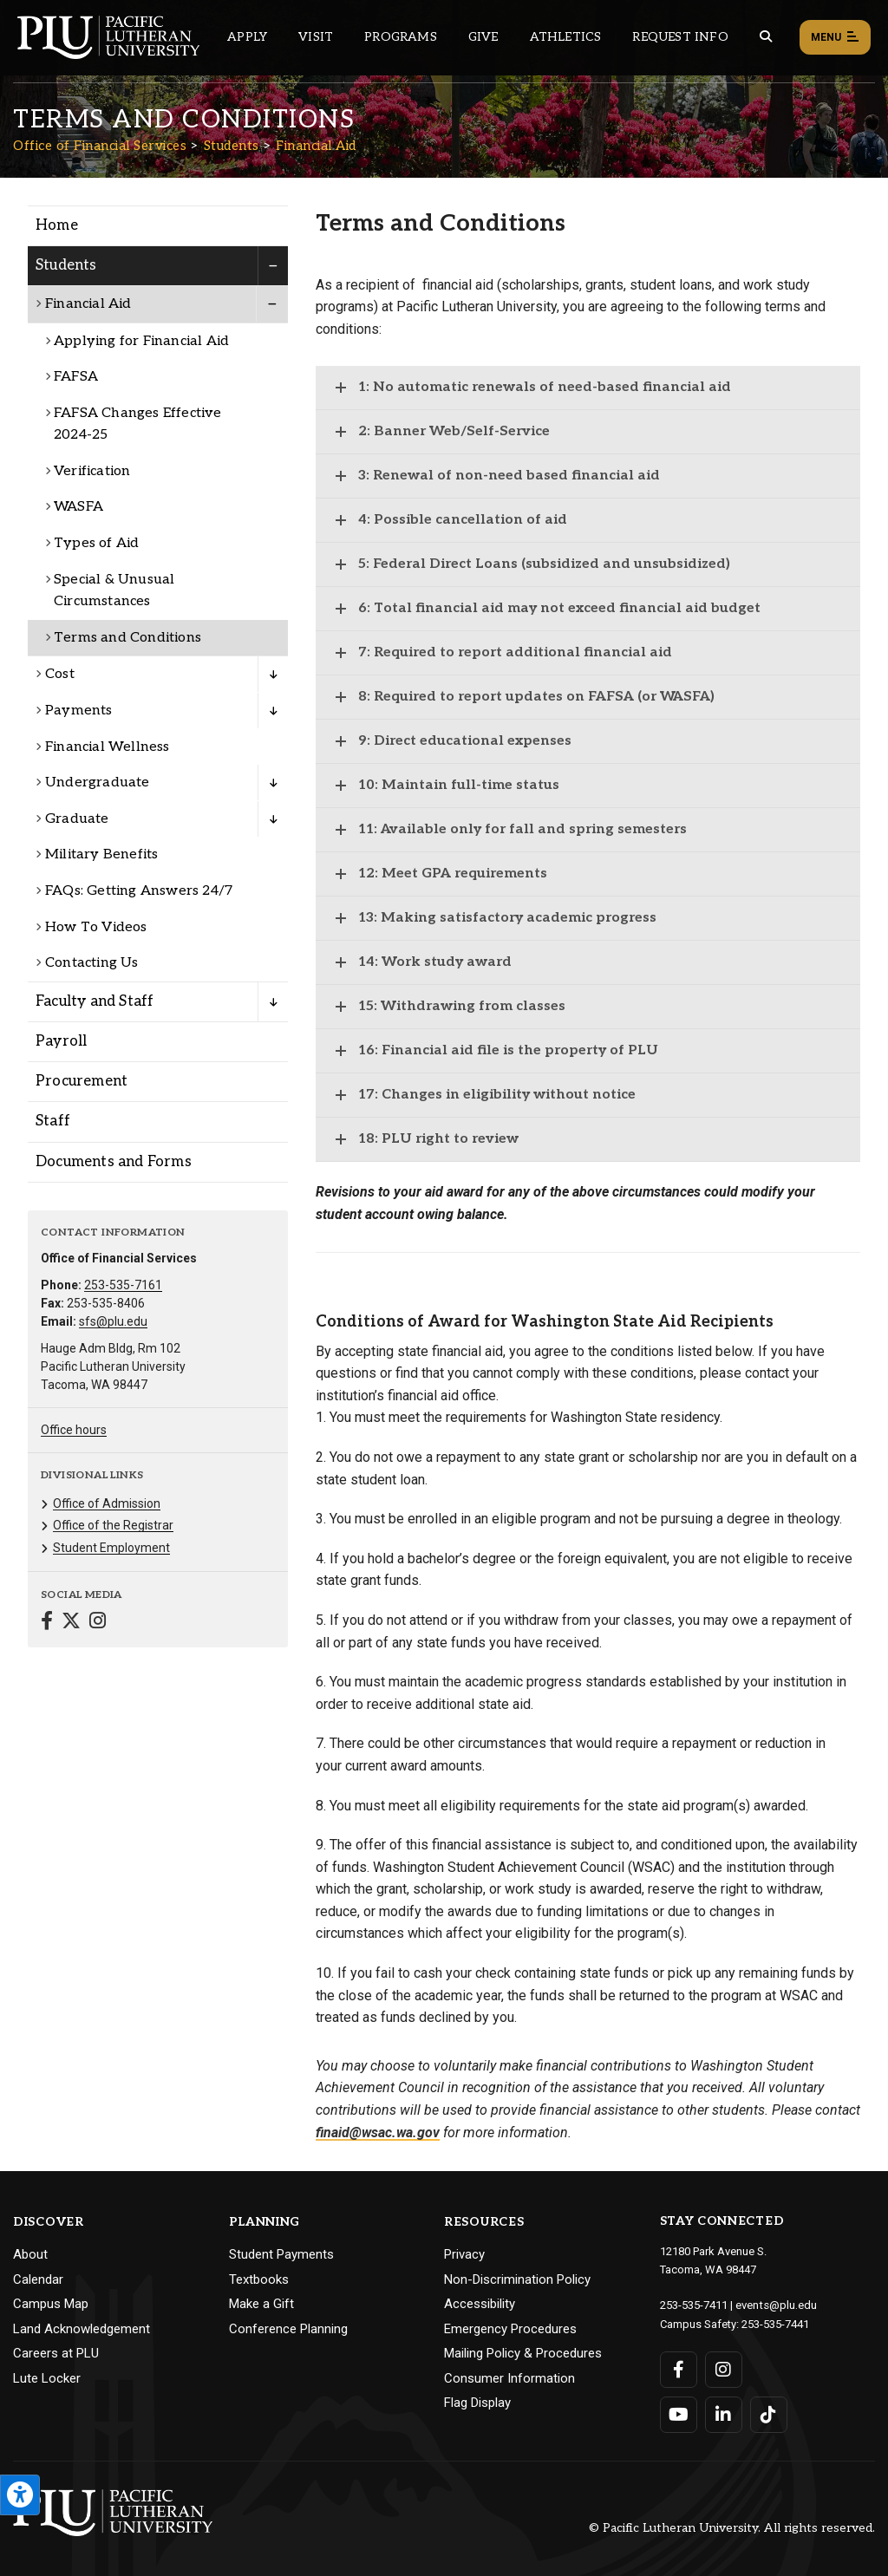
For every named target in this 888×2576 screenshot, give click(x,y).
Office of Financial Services (99, 145)
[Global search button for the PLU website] (766, 36)
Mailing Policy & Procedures (523, 2353)
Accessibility (479, 2304)
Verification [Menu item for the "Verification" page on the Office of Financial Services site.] (92, 471)
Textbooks (259, 2279)
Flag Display (477, 2402)
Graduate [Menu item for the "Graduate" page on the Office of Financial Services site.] (77, 819)
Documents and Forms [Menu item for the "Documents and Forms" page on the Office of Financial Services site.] (114, 1162)
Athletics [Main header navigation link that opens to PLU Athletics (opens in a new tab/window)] (566, 36)
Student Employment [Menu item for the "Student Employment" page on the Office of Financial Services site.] (111, 1548)
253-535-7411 (694, 2304)
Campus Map (50, 2304)
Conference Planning (288, 2329)
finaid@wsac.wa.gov (378, 2132)
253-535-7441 (775, 2322)
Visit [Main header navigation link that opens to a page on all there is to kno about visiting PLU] (315, 36)
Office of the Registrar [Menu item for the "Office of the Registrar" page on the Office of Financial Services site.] (113, 1525)
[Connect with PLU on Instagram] (723, 2368)
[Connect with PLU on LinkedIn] (723, 2413)
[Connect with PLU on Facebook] (678, 2368)
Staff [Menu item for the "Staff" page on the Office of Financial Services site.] (53, 1121)
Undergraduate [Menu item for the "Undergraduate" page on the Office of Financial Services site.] (97, 782)
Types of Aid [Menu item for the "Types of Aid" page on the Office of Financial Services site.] (96, 543)
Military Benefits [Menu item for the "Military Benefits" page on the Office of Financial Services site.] (101, 854)
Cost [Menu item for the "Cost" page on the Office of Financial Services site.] (60, 674)
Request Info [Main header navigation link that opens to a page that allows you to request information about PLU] (680, 36)
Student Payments (281, 2254)
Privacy (464, 2254)
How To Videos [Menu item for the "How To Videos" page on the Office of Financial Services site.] (96, 927)
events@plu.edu (775, 2304)
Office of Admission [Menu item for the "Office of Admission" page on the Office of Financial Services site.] (106, 1503)
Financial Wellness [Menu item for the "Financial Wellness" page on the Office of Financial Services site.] (107, 747)
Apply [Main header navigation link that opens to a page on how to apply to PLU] (247, 36)
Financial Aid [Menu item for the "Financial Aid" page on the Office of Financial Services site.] (88, 304)
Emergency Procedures (510, 2329)
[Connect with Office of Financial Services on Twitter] (71, 1622)
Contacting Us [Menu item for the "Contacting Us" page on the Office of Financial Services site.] (92, 963)
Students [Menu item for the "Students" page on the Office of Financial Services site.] (66, 265)
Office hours (74, 1430)
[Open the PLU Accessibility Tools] (20, 2495)
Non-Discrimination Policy (517, 2279)
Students (231, 145)
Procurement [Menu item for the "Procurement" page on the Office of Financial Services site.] (81, 1081)
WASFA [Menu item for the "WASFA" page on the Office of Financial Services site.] (78, 507)
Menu (835, 38)
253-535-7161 (123, 1285)
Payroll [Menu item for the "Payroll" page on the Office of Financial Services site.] (61, 1041)
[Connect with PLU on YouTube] (678, 2413)
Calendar (38, 2279)
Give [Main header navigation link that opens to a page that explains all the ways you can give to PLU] (483, 36)
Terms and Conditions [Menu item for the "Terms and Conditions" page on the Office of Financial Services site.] (127, 637)
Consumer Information (509, 2378)
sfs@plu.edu (113, 1321)
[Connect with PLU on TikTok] (768, 2413)
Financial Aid (316, 145)
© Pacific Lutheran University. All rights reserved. (732, 2526)
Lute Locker (47, 2378)
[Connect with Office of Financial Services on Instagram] (97, 1622)
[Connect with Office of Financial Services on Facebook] (47, 1622)
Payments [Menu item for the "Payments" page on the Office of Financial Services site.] (79, 710)
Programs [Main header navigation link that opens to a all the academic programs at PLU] (400, 36)
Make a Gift (261, 2304)
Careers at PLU (56, 2353)
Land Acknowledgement (81, 2329)
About (30, 2254)
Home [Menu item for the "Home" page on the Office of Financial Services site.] (57, 225)
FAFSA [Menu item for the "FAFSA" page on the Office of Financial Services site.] (76, 376)
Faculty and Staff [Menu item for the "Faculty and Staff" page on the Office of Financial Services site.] (94, 1001)
